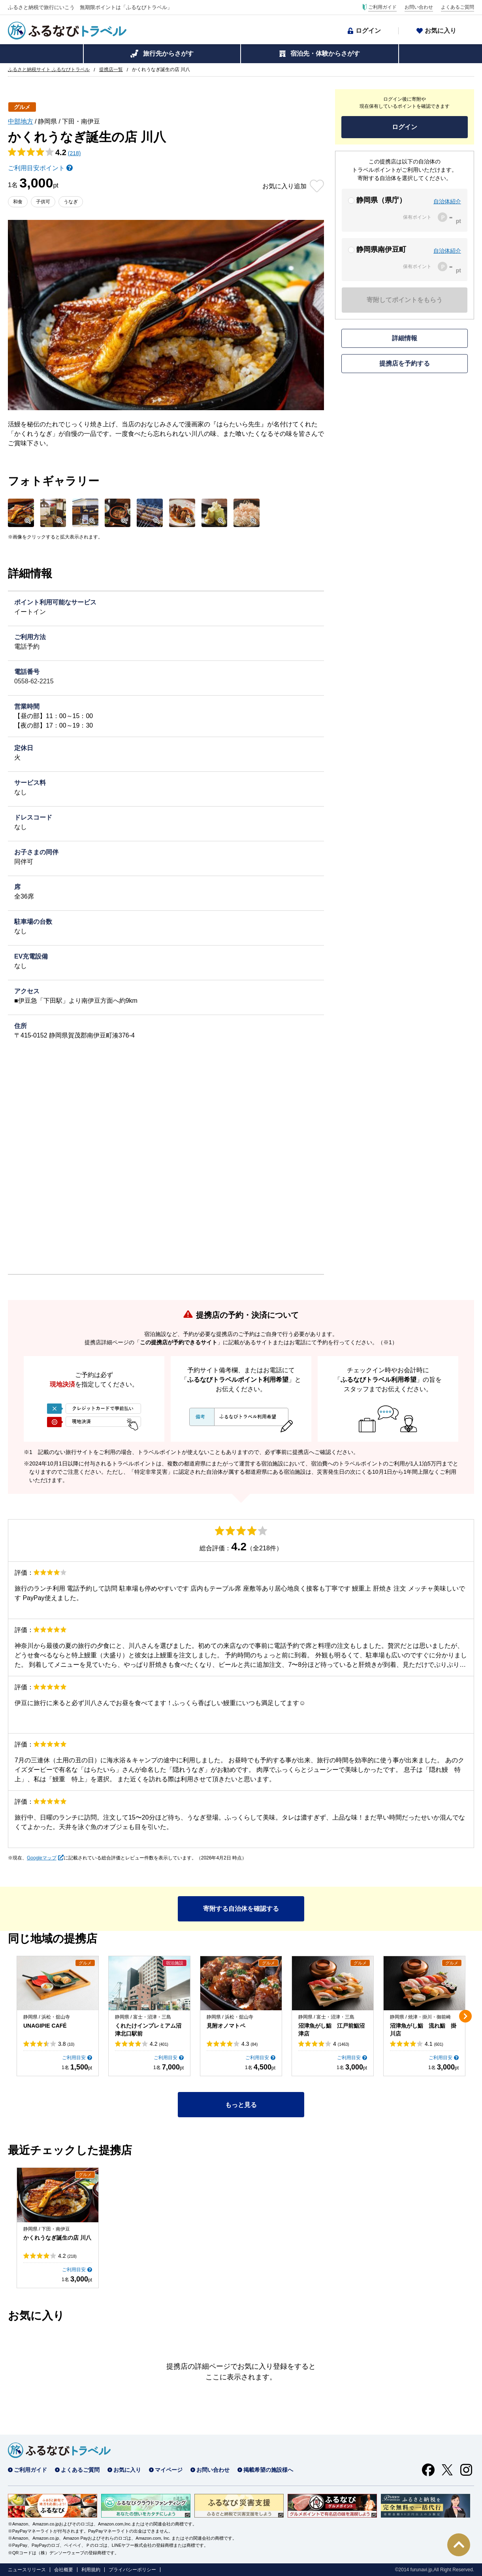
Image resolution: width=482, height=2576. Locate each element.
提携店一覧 (111, 69)
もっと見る (241, 2104)
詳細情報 (404, 338)
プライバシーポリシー (132, 2569)
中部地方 (20, 121)
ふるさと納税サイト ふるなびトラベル (49, 69)
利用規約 (90, 2569)
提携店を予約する (404, 363)
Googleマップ (41, 1858)
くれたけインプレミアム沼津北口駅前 (148, 2030)
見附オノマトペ (226, 2026)
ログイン (368, 30)
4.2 (159, 2044)
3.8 (66, 2044)
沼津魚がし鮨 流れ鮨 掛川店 (423, 2030)
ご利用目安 (74, 2057)
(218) (74, 153)
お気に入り (440, 30)
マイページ (169, 2470)
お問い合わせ (419, 7)
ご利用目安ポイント (36, 168)
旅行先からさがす (168, 53)
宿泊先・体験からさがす (325, 53)
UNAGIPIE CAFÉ (45, 2026)
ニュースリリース (27, 2569)
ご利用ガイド (382, 7)
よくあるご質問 (457, 7)
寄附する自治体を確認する (241, 1908)
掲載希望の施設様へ (268, 2470)
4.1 (434, 2044)
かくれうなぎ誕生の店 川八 (57, 2238)
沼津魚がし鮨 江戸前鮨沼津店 (331, 2030)
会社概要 (63, 2569)
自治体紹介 (447, 201)
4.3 (249, 2044)
